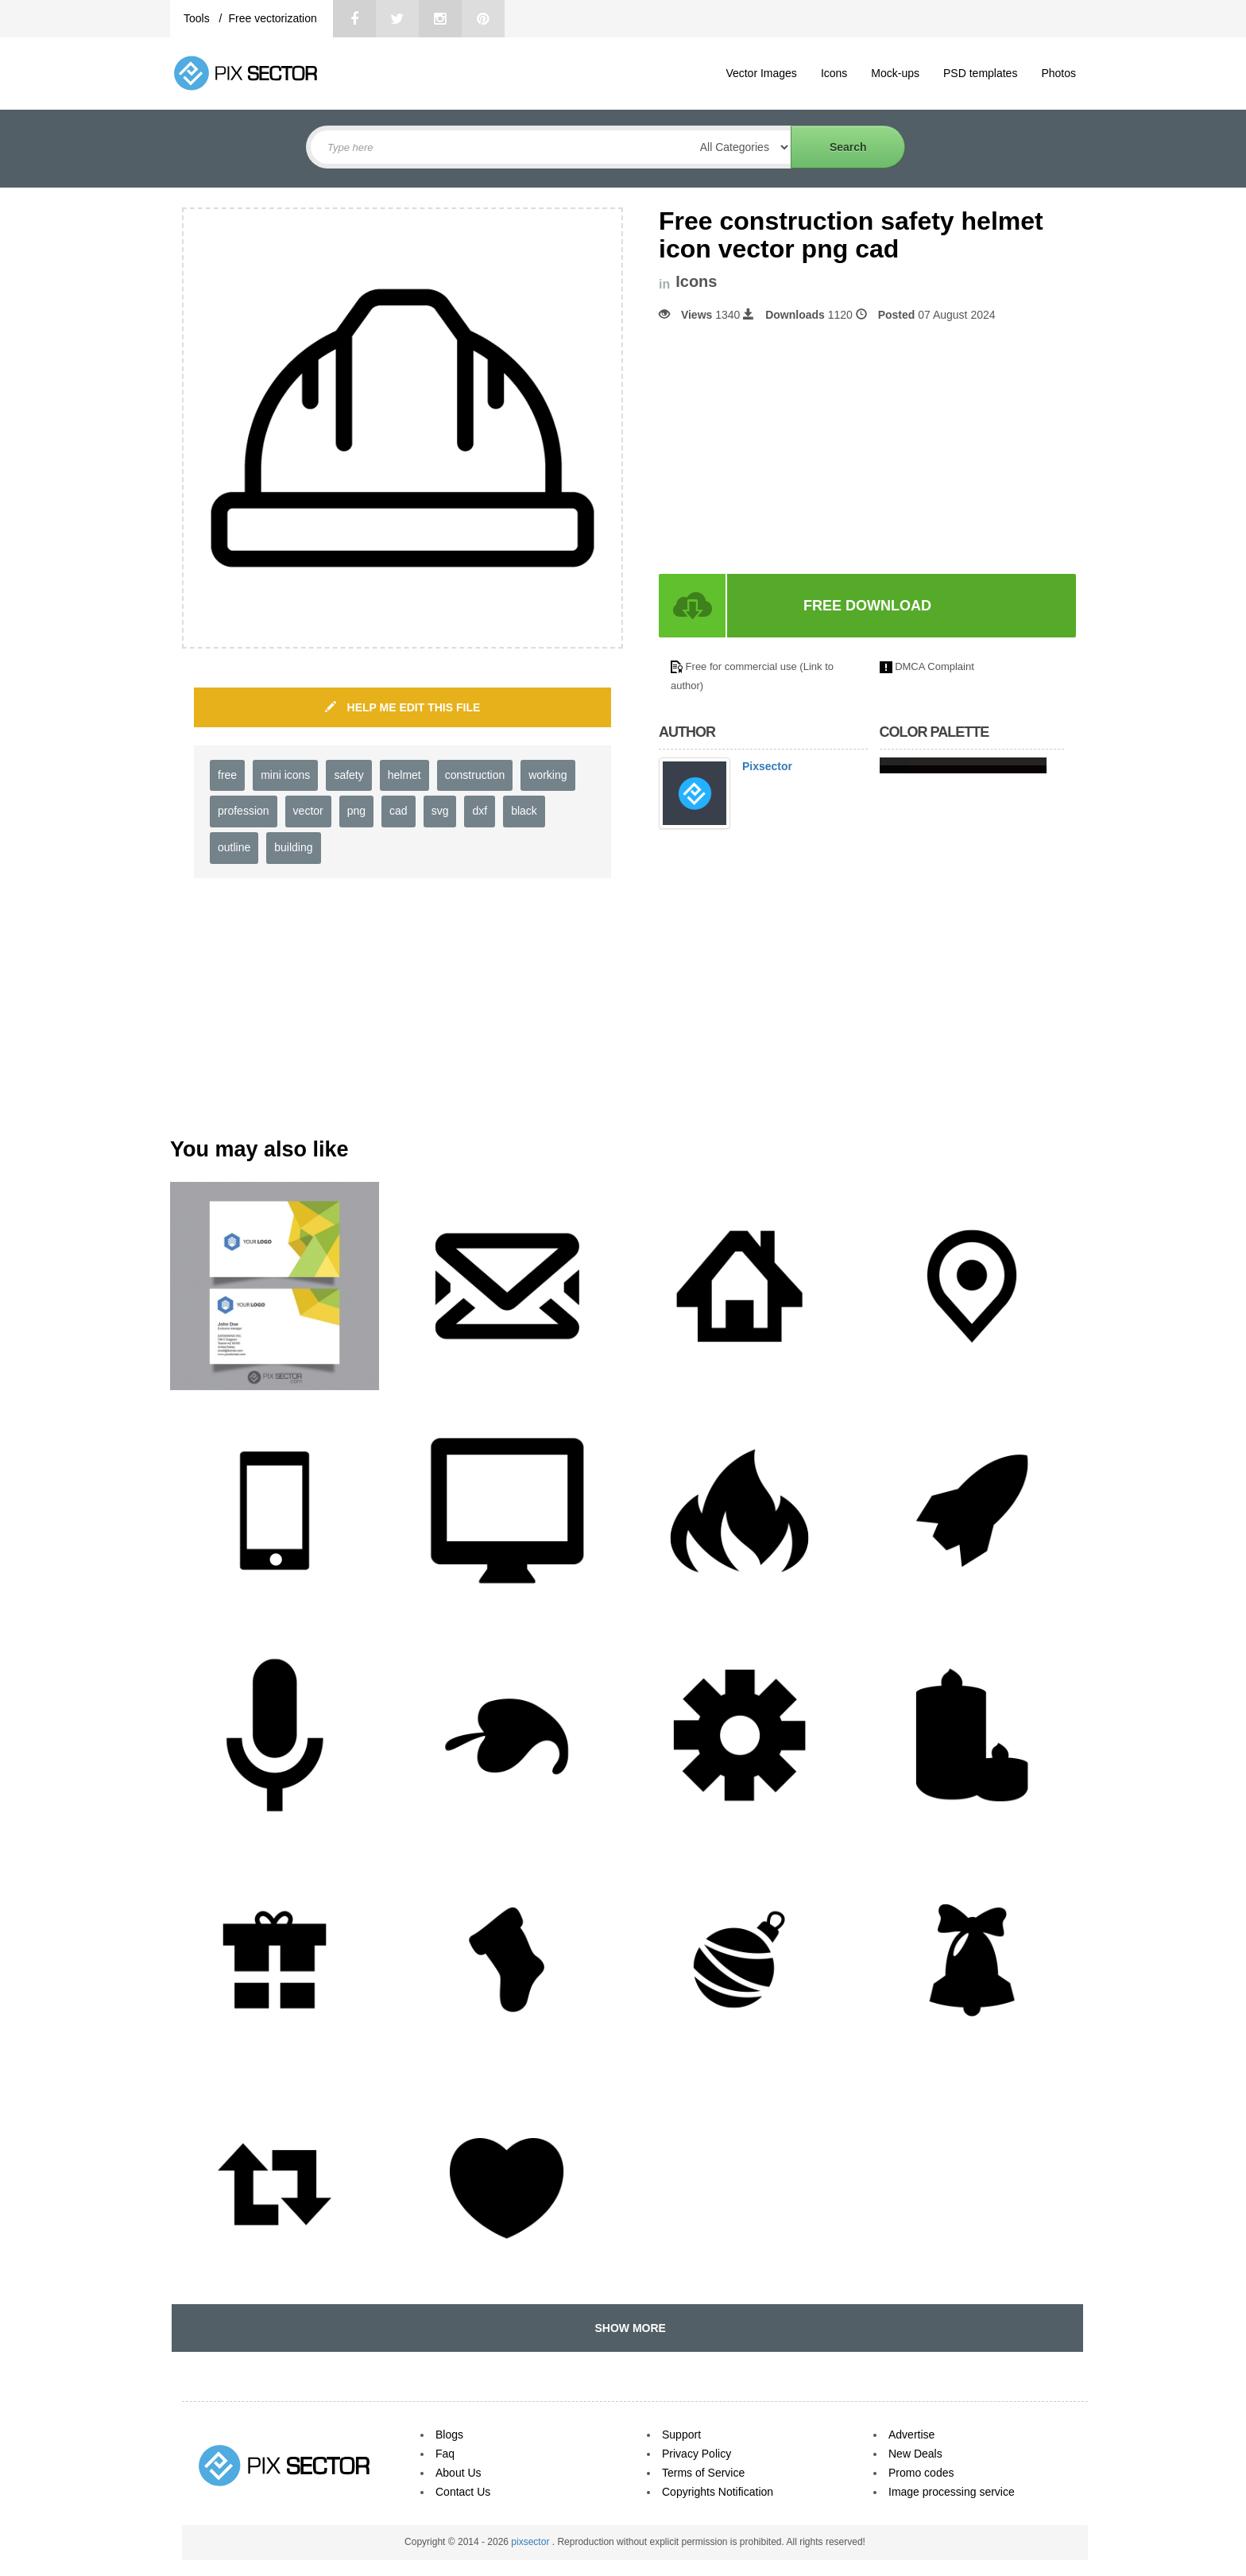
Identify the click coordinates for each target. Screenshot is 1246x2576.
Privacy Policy (696, 2453)
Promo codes (921, 2472)
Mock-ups (895, 73)
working (547, 775)
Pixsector (767, 766)
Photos (1058, 73)
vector (308, 810)
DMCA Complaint (934, 666)
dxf (479, 810)
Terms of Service (703, 2472)
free (227, 775)
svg (440, 810)
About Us (458, 2472)
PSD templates (980, 73)
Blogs (449, 2434)
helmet (404, 775)
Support (681, 2434)
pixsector (531, 2541)
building (293, 847)
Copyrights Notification (717, 2491)
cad (398, 810)
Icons (834, 73)
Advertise (911, 2434)
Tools (198, 18)
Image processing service (951, 2491)
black (524, 810)
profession (243, 810)
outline (234, 847)
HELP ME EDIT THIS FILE (403, 707)
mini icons (285, 775)
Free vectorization (272, 18)
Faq (445, 2453)
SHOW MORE (627, 2328)
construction (475, 775)
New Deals (915, 2453)
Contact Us (462, 2491)
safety (348, 775)
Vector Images (761, 73)
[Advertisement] (792, 448)
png (356, 810)
